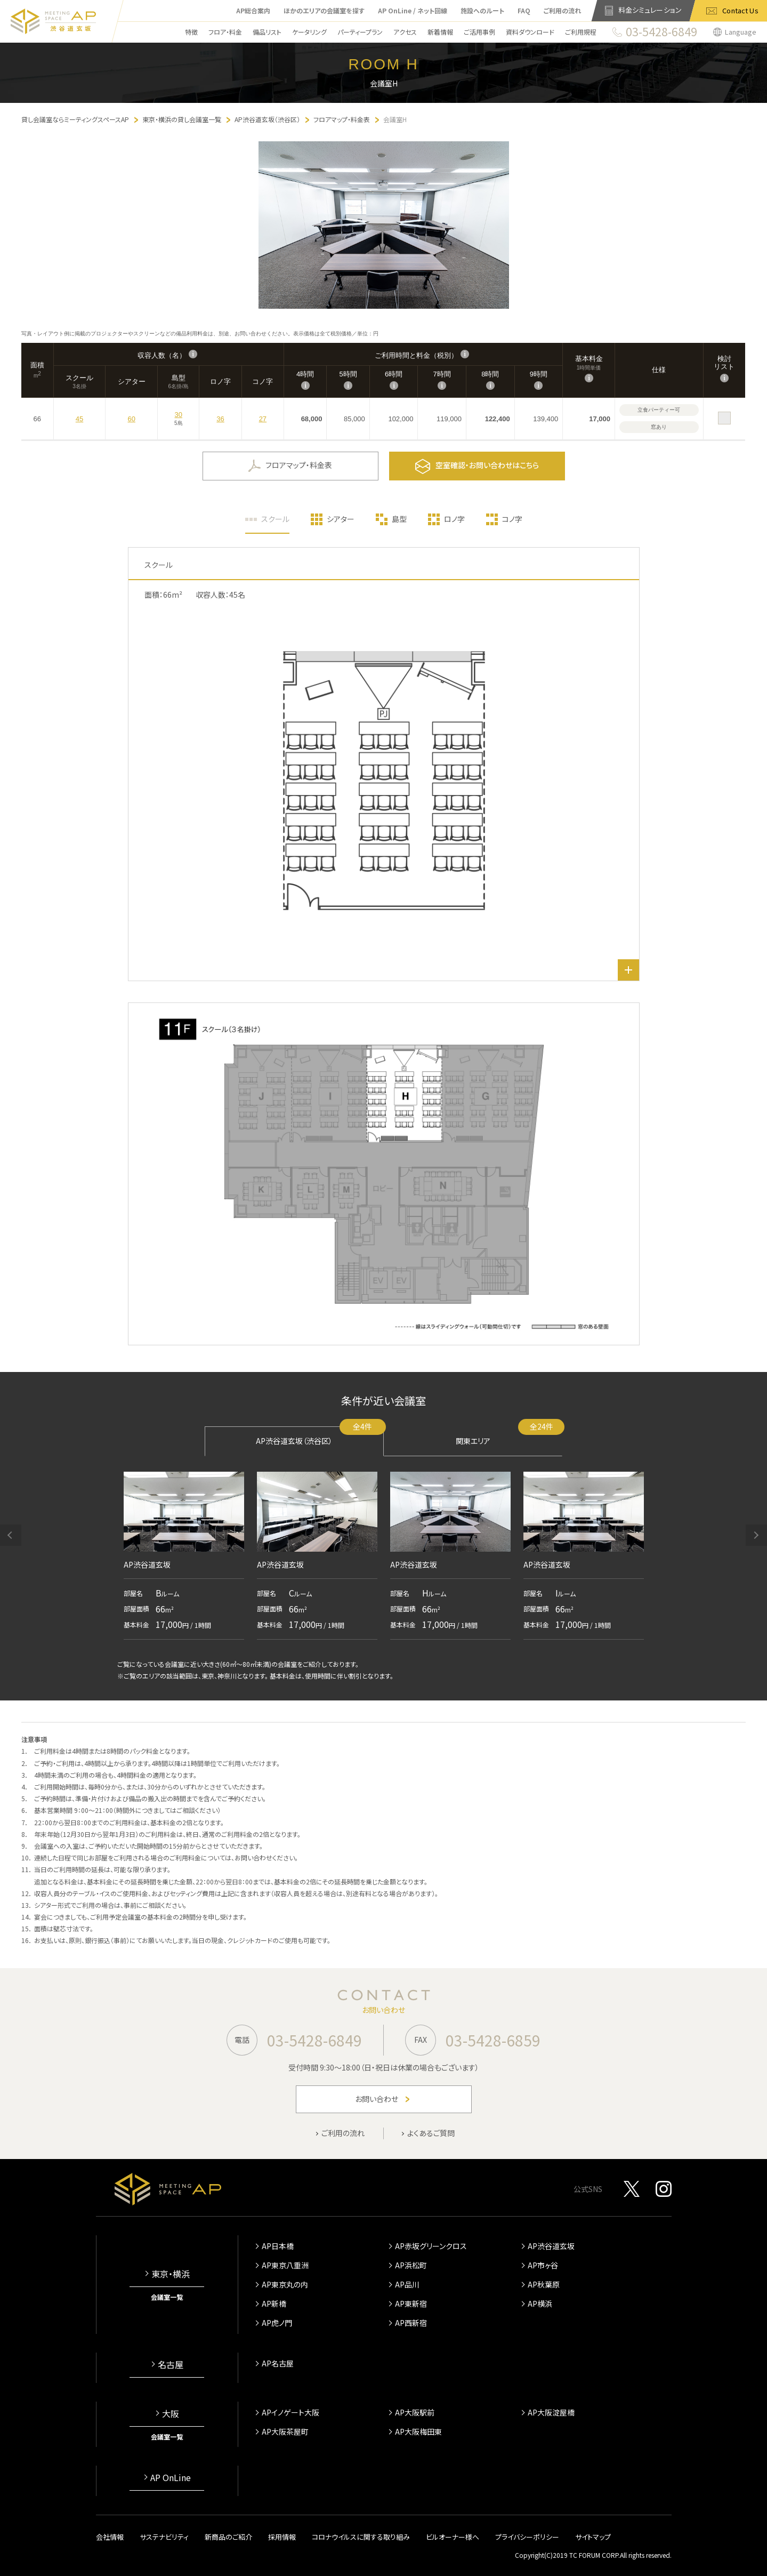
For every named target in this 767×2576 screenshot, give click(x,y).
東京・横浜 (170, 2273)
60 (131, 419)
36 (220, 419)
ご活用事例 (479, 31)
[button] (10, 1535)
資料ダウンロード (530, 31)
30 (178, 415)
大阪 (170, 2413)
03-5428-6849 (314, 2040)
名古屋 (170, 2364)
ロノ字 (454, 518)
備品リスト (267, 31)
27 (263, 419)
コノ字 (512, 518)
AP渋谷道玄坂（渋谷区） (320, 1436)
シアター (340, 518)
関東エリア (509, 1436)
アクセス (405, 31)
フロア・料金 (225, 31)
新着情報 (440, 31)
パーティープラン (360, 31)
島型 (399, 518)
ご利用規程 (580, 31)
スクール (275, 518)
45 (79, 419)
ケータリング (309, 31)
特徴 (191, 31)
